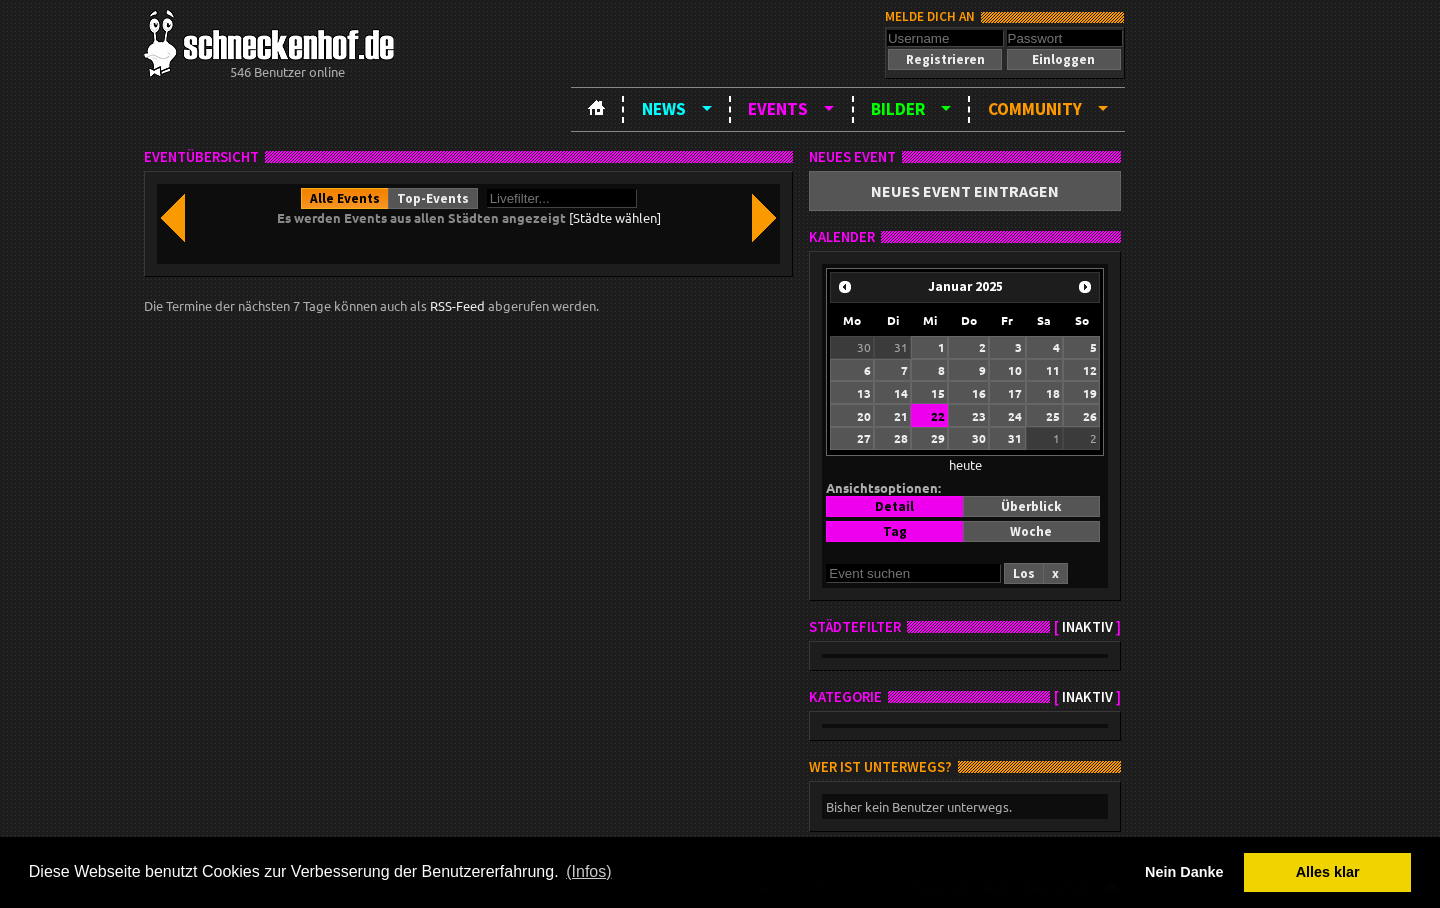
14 (901, 393)
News (664, 109)
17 (1015, 393)
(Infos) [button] (588, 871)
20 (864, 416)
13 (864, 393)
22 (938, 416)
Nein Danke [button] (1184, 872)
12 (1090, 370)
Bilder (898, 109)
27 (864, 438)
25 (1053, 416)
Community (1035, 109)
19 (1090, 393)
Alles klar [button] (1328, 872)
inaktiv (1087, 627)
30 (864, 347)
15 (938, 393)
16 (979, 393)
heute (965, 464)
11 (1053, 370)
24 (1015, 416)
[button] (945, 59)
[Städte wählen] (615, 217)
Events (778, 109)
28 (901, 438)
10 (1015, 370)
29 (938, 438)
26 (1090, 416)
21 (901, 416)
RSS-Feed (457, 305)
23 (979, 416)
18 (1053, 393)
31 (901, 347)
